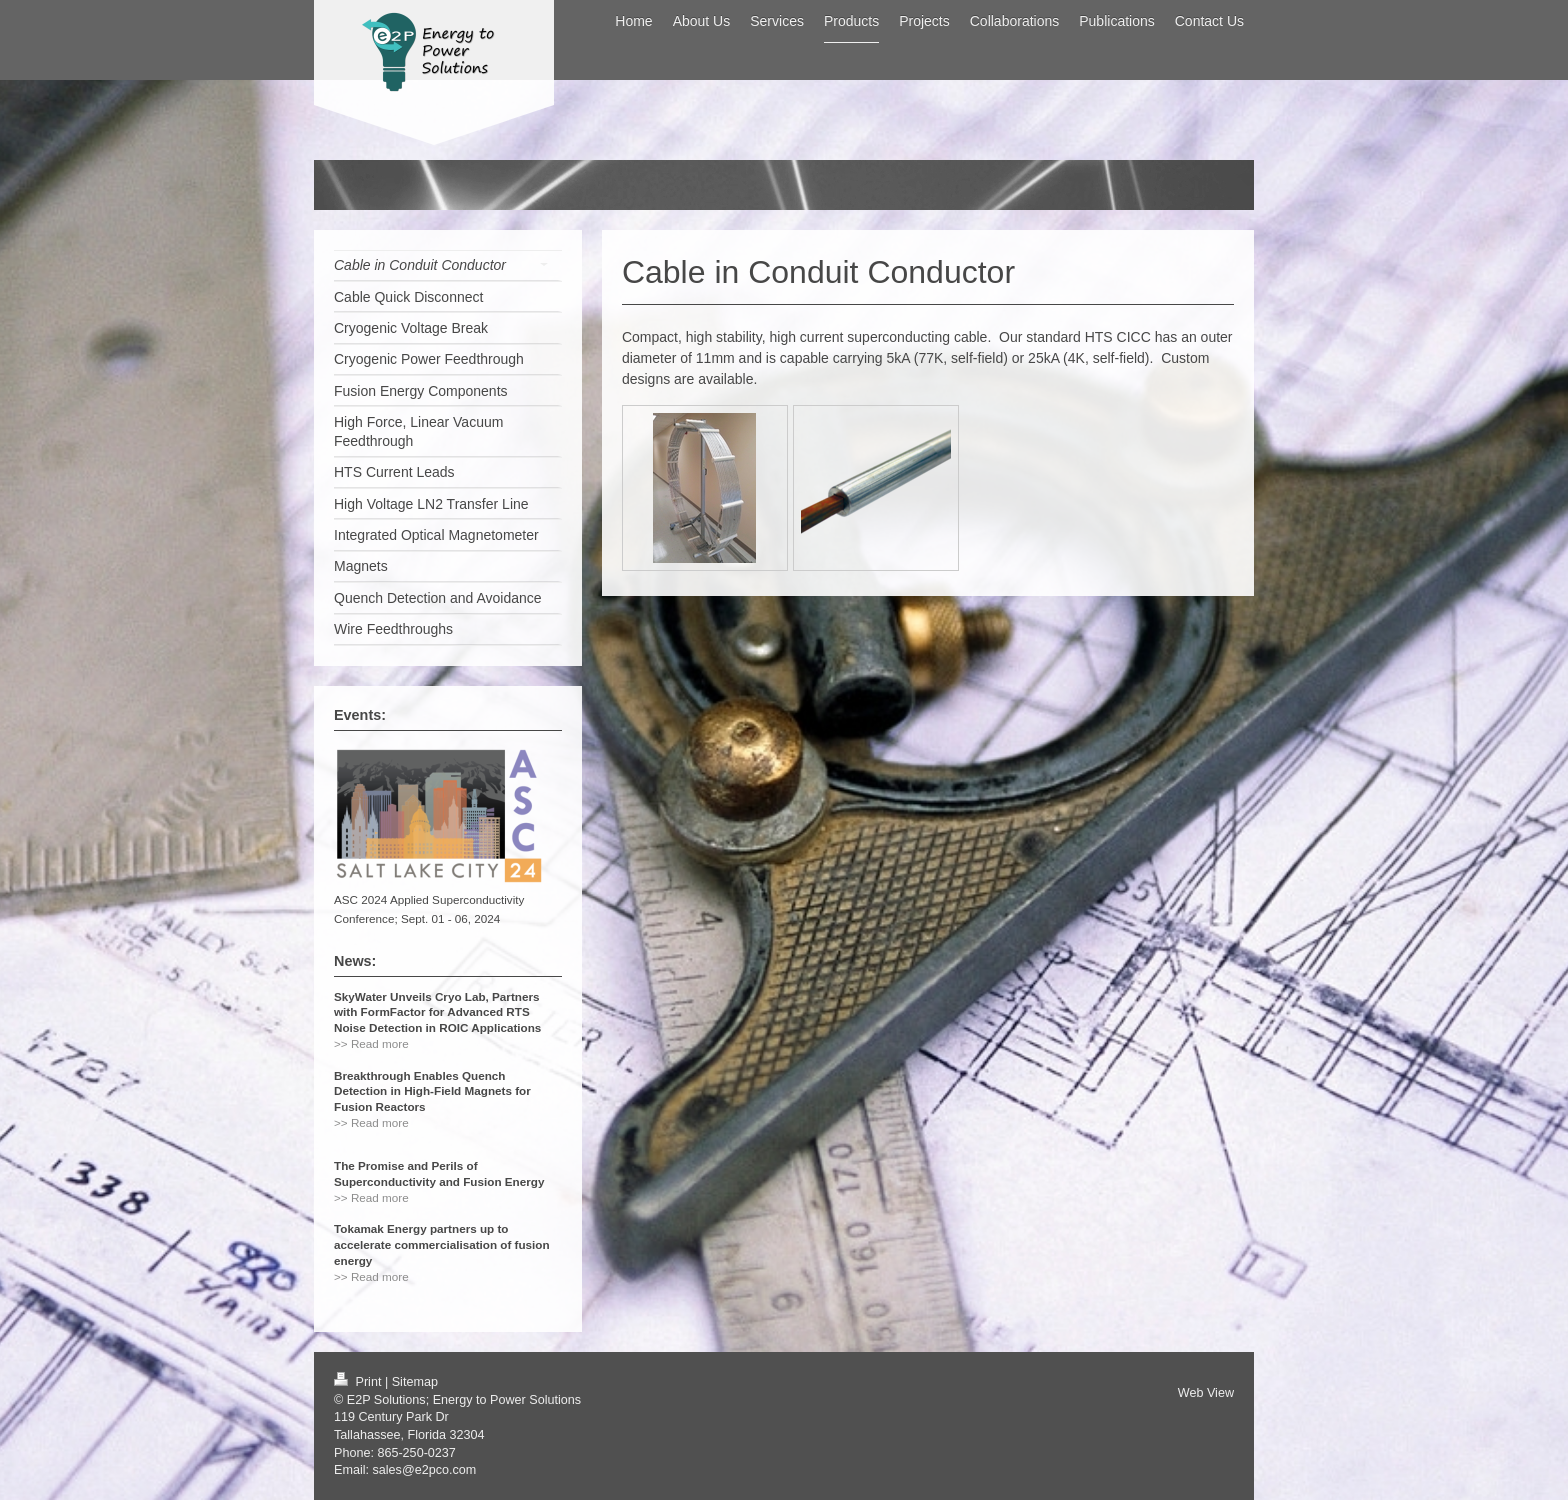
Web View (1206, 1393)
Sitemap (415, 1382)
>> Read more (371, 1043)
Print (359, 1382)
